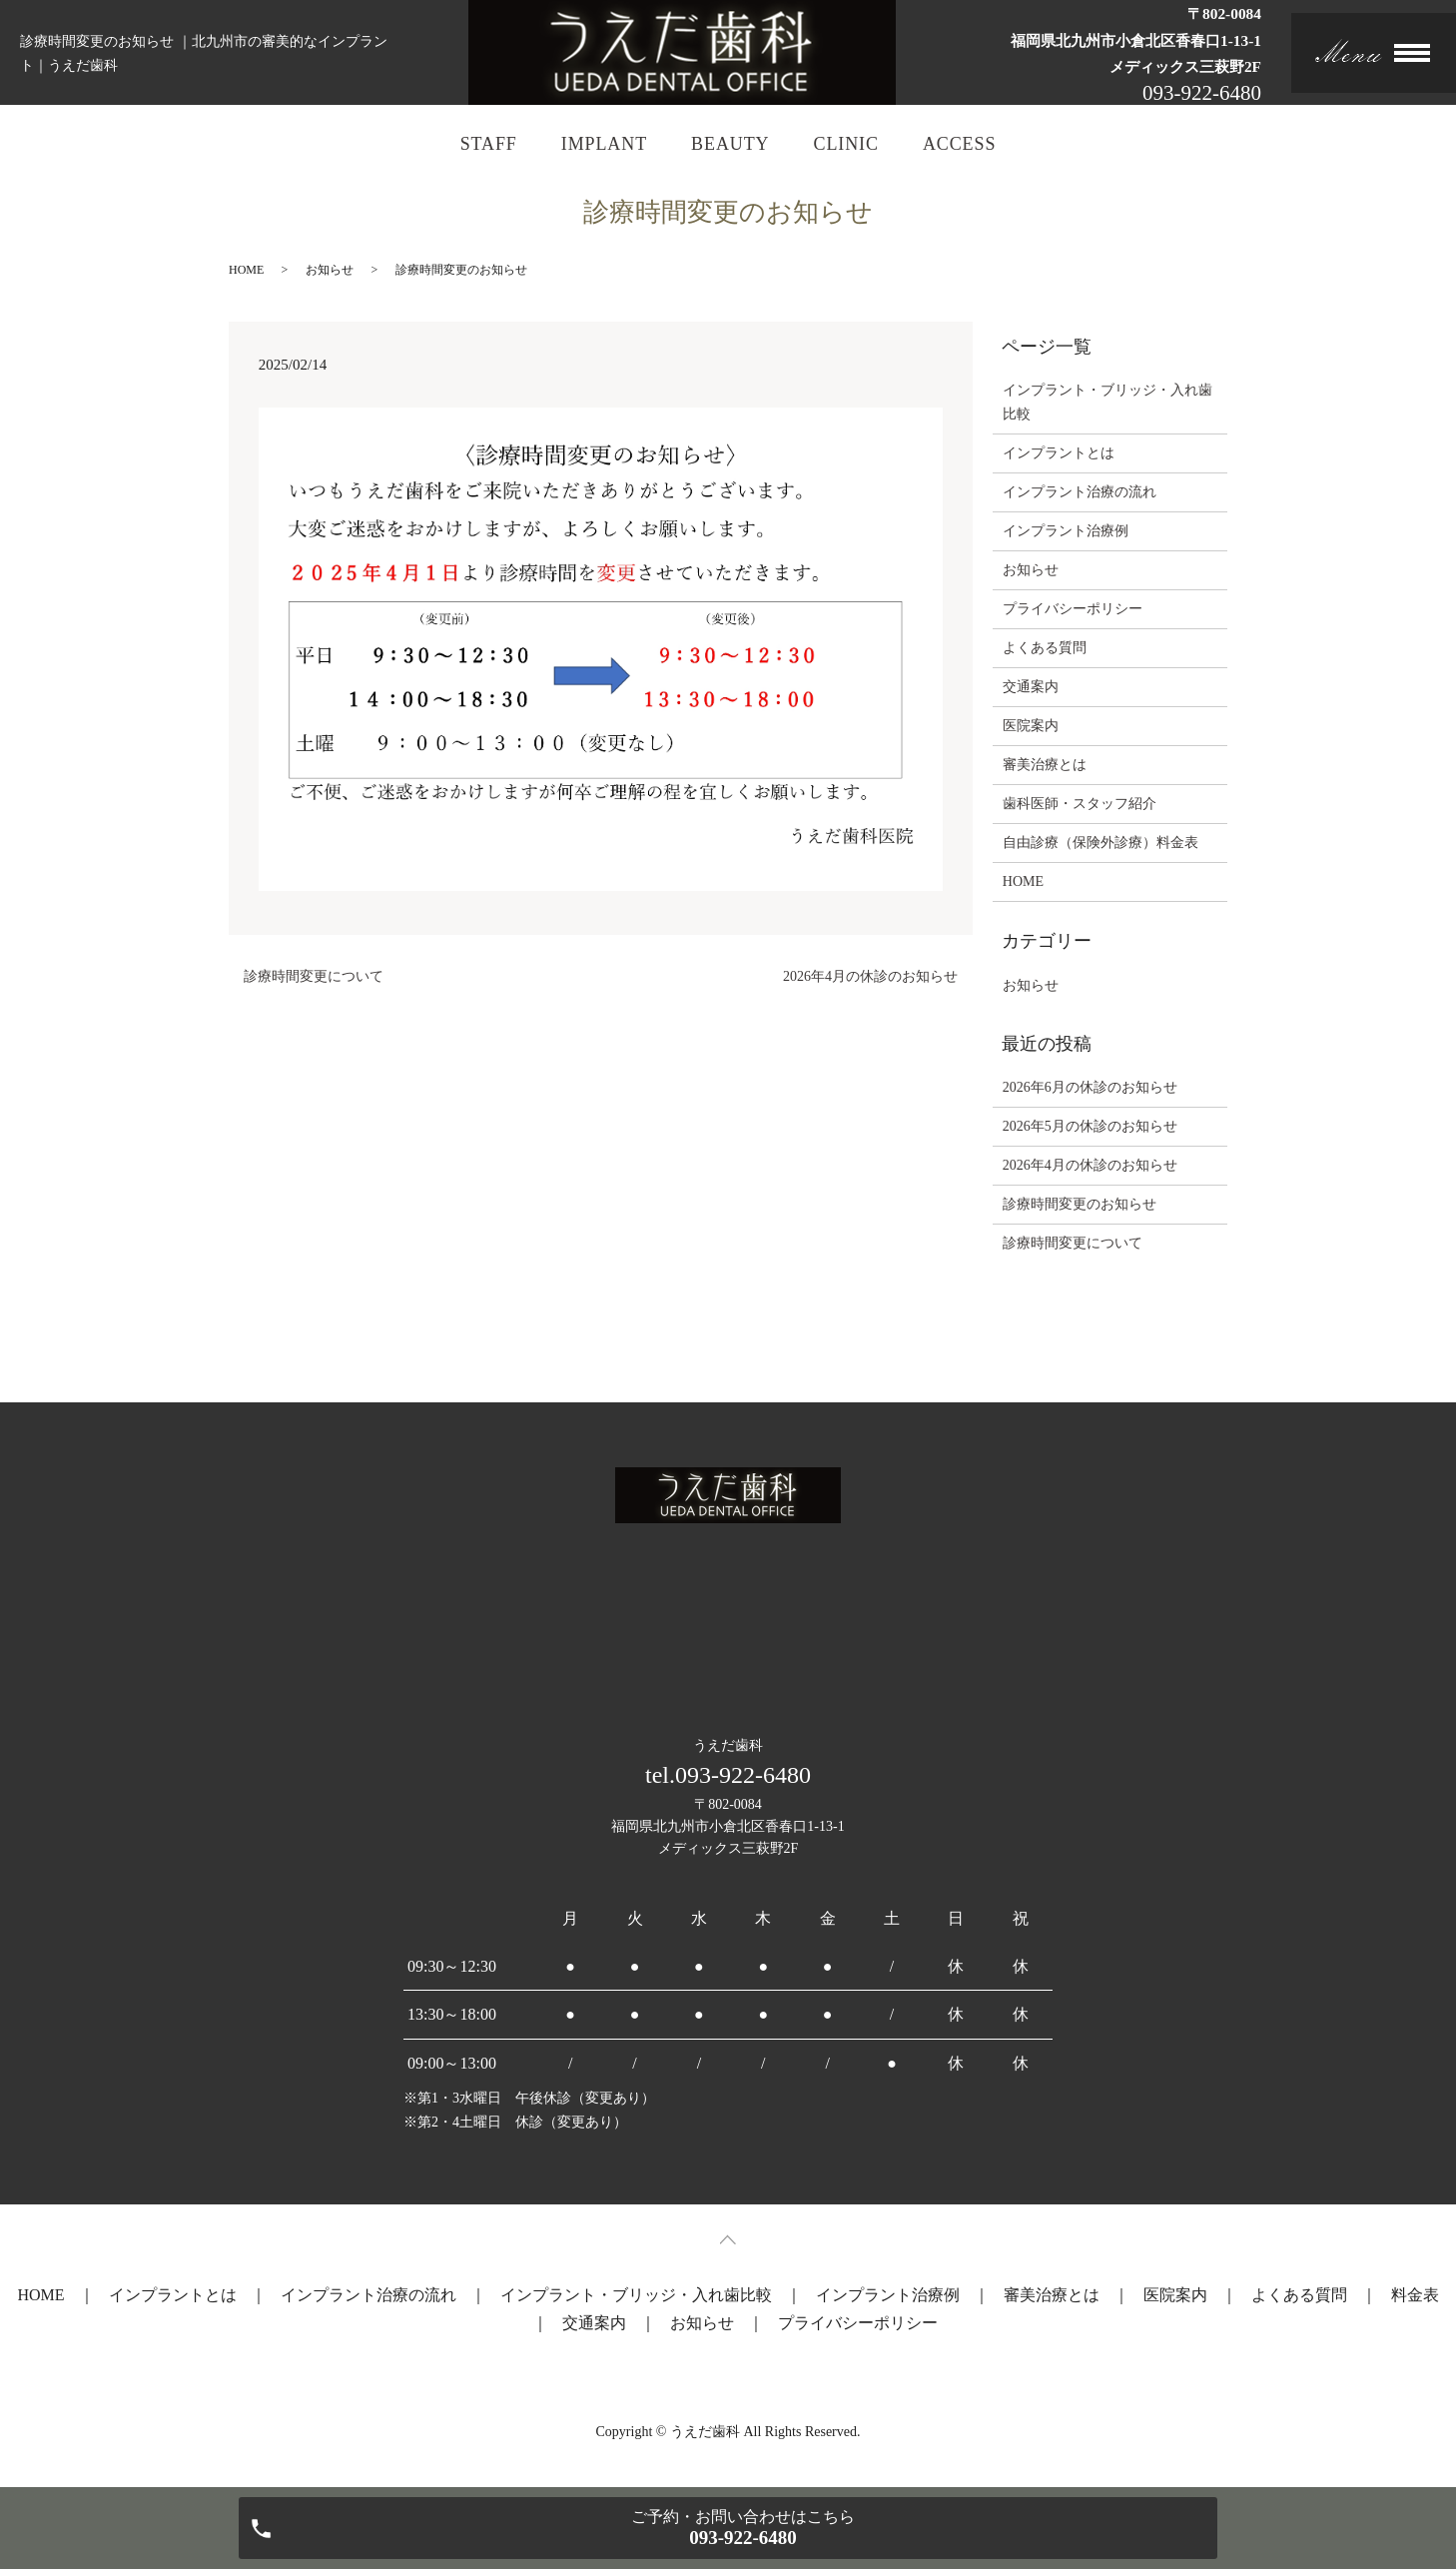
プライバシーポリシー (1072, 608)
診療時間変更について (313, 976)
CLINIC (845, 144)
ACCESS (959, 144)
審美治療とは (1045, 764)
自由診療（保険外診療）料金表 (1100, 842)
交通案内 (1031, 686)
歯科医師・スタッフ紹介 (1079, 803)
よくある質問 (1045, 647)
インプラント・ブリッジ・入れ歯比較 (1107, 402)
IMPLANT (604, 144)
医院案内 (1031, 725)
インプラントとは (1058, 452)
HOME (246, 270)
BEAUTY (730, 144)
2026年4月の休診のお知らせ (870, 976)
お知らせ (330, 270)
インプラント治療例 (1065, 530)
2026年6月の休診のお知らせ (1090, 1087)
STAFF (488, 144)
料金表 (1415, 2294)
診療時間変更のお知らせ (1079, 1204)
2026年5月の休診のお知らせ (1090, 1126)
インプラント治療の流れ (1079, 491)
